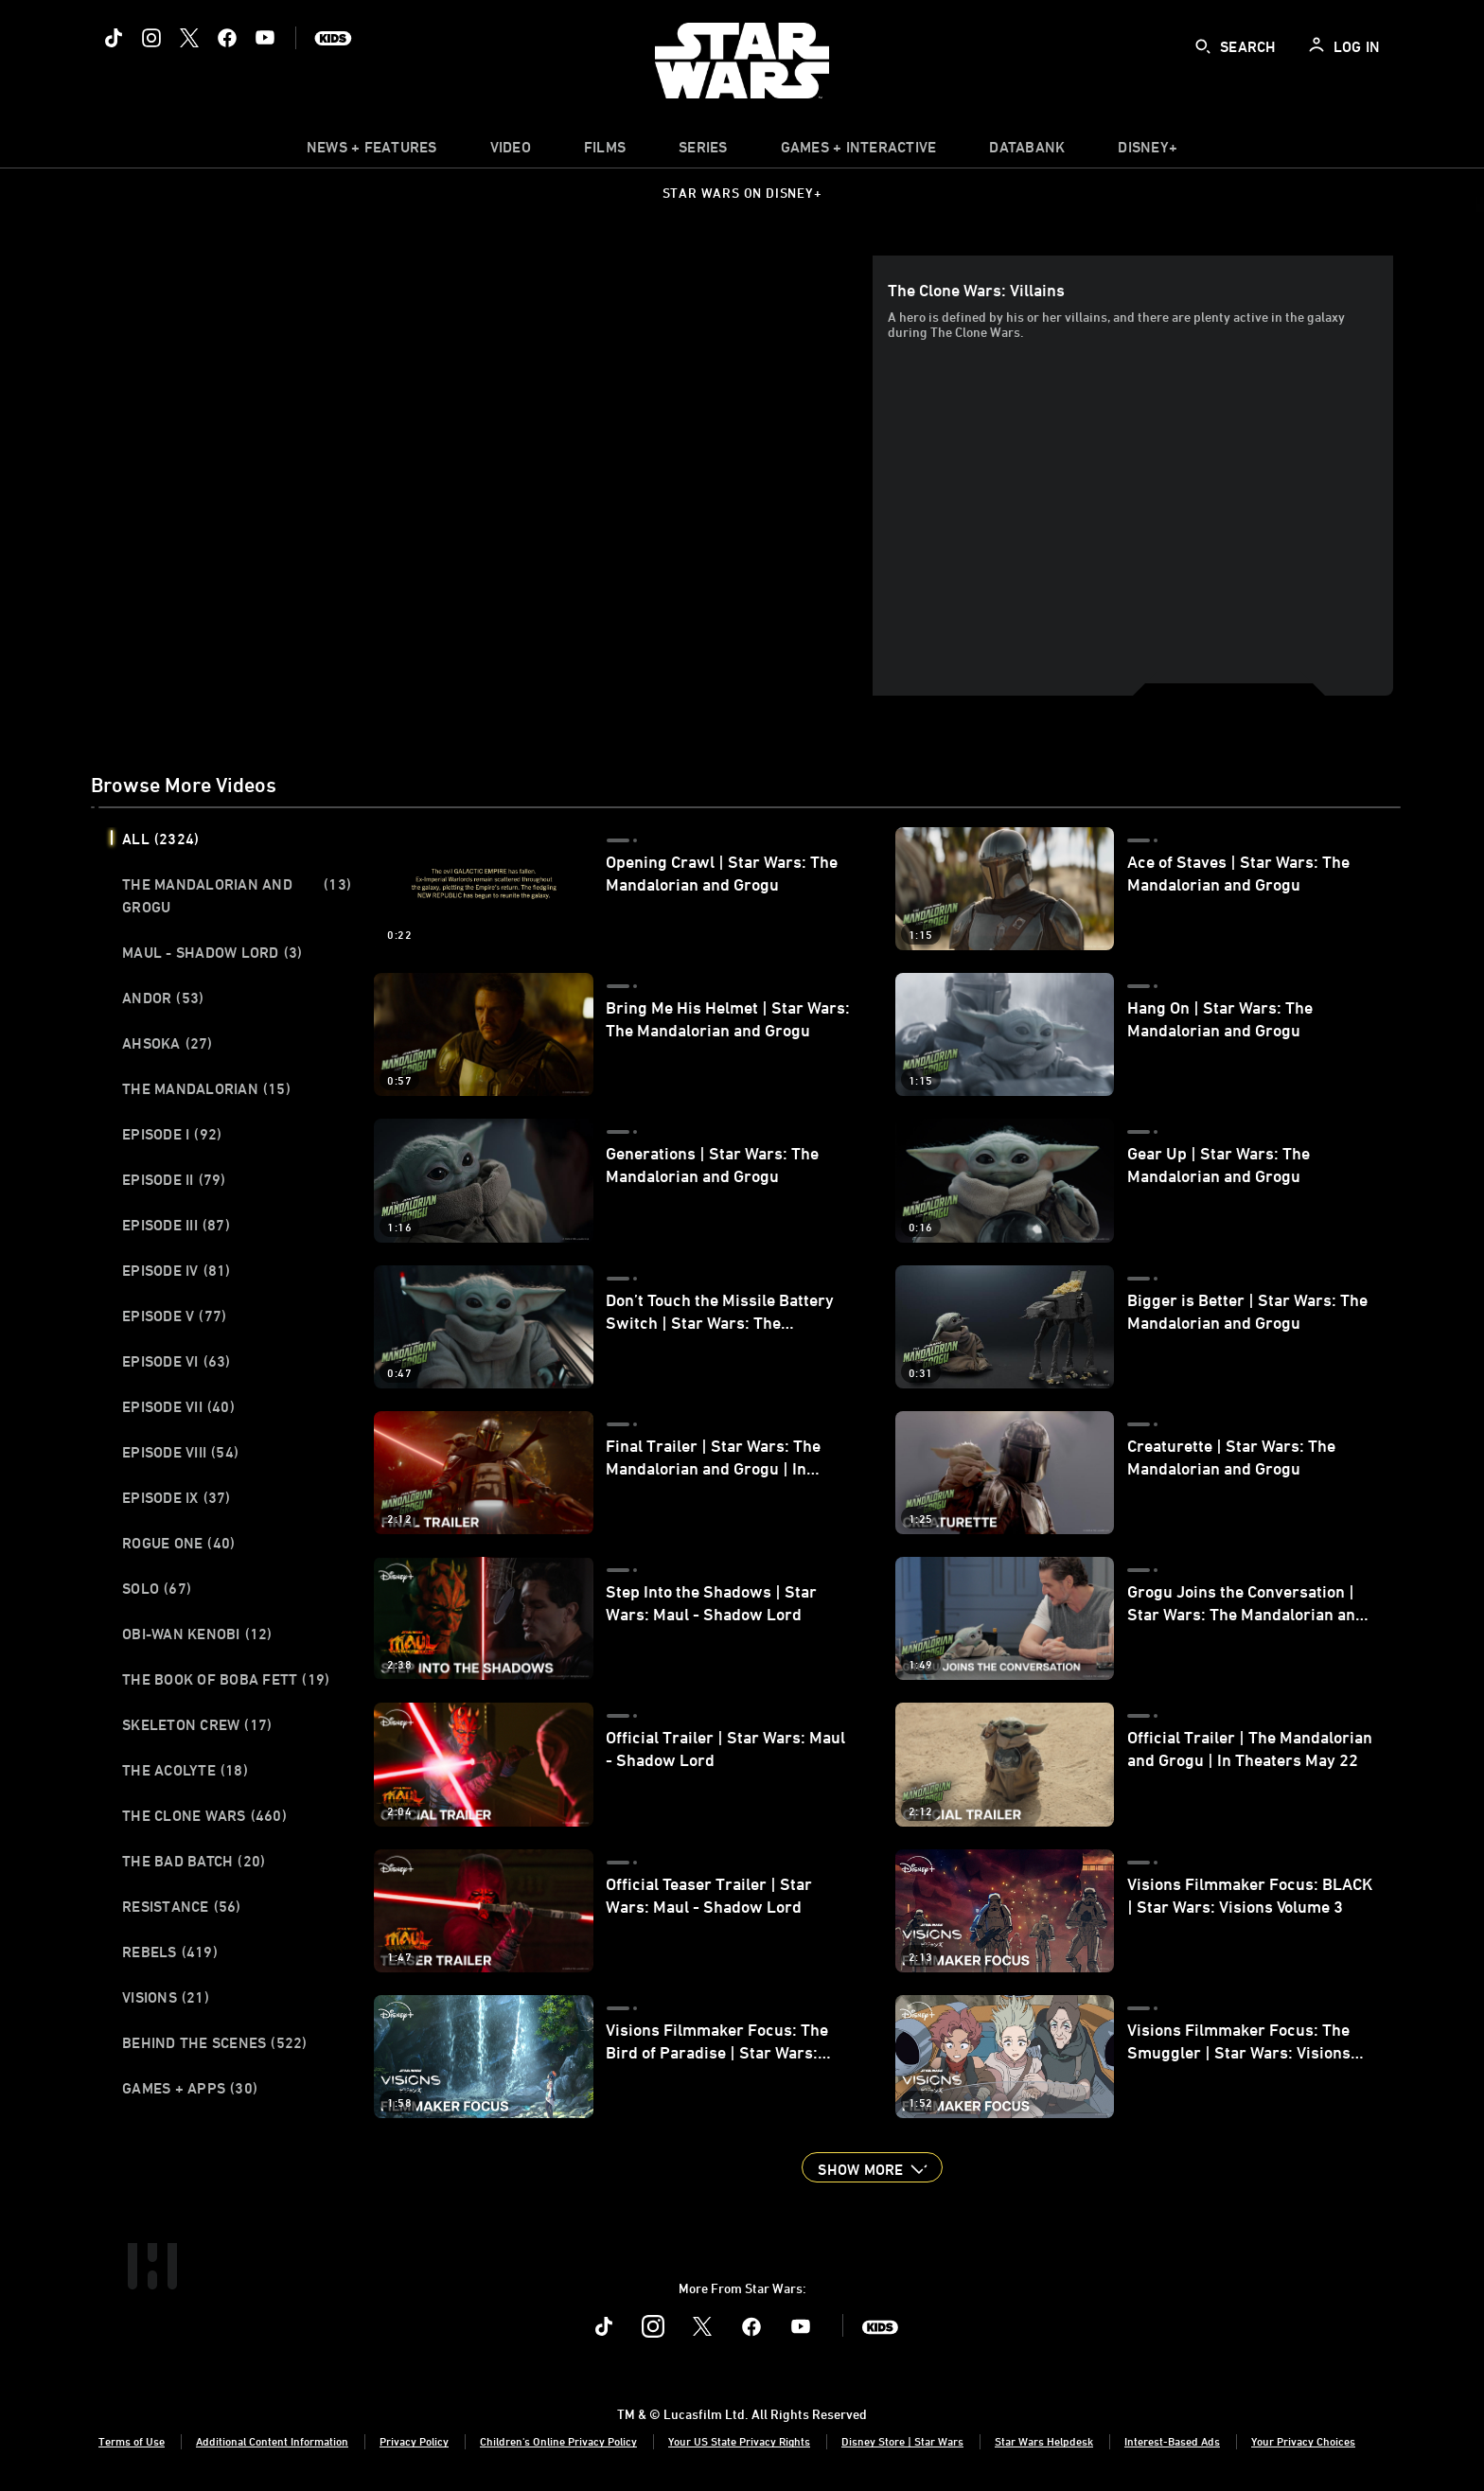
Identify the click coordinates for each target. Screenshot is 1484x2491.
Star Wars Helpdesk (1044, 2440)
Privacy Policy (414, 2440)
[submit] (1202, 46)
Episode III (176, 1224)
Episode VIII (180, 1451)
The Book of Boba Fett (225, 1679)
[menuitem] (510, 151)
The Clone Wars (204, 1815)
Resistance (181, 1906)
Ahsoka (167, 1043)
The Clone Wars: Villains (976, 289)
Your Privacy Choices (1303, 2440)
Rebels (170, 1951)
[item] (372, 151)
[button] (872, 2167)
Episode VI (176, 1361)
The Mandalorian (206, 1088)
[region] (485, 475)
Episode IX (176, 1497)
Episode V (174, 1315)
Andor (162, 997)
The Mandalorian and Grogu (236, 895)
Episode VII (178, 1406)
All (160, 838)
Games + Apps (189, 2087)
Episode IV (176, 1270)
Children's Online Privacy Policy (558, 2440)
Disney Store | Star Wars (902, 2440)
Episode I (171, 1133)
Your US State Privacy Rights (739, 2440)
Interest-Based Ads (1172, 2440)
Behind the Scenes (215, 2042)
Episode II (174, 1179)
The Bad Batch (193, 1860)
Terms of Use (131, 2440)
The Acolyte (185, 1769)
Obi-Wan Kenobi (197, 1633)
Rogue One (178, 1542)
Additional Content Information (272, 2440)
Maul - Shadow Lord (212, 952)
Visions (165, 1997)
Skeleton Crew (197, 1724)
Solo (156, 1588)
